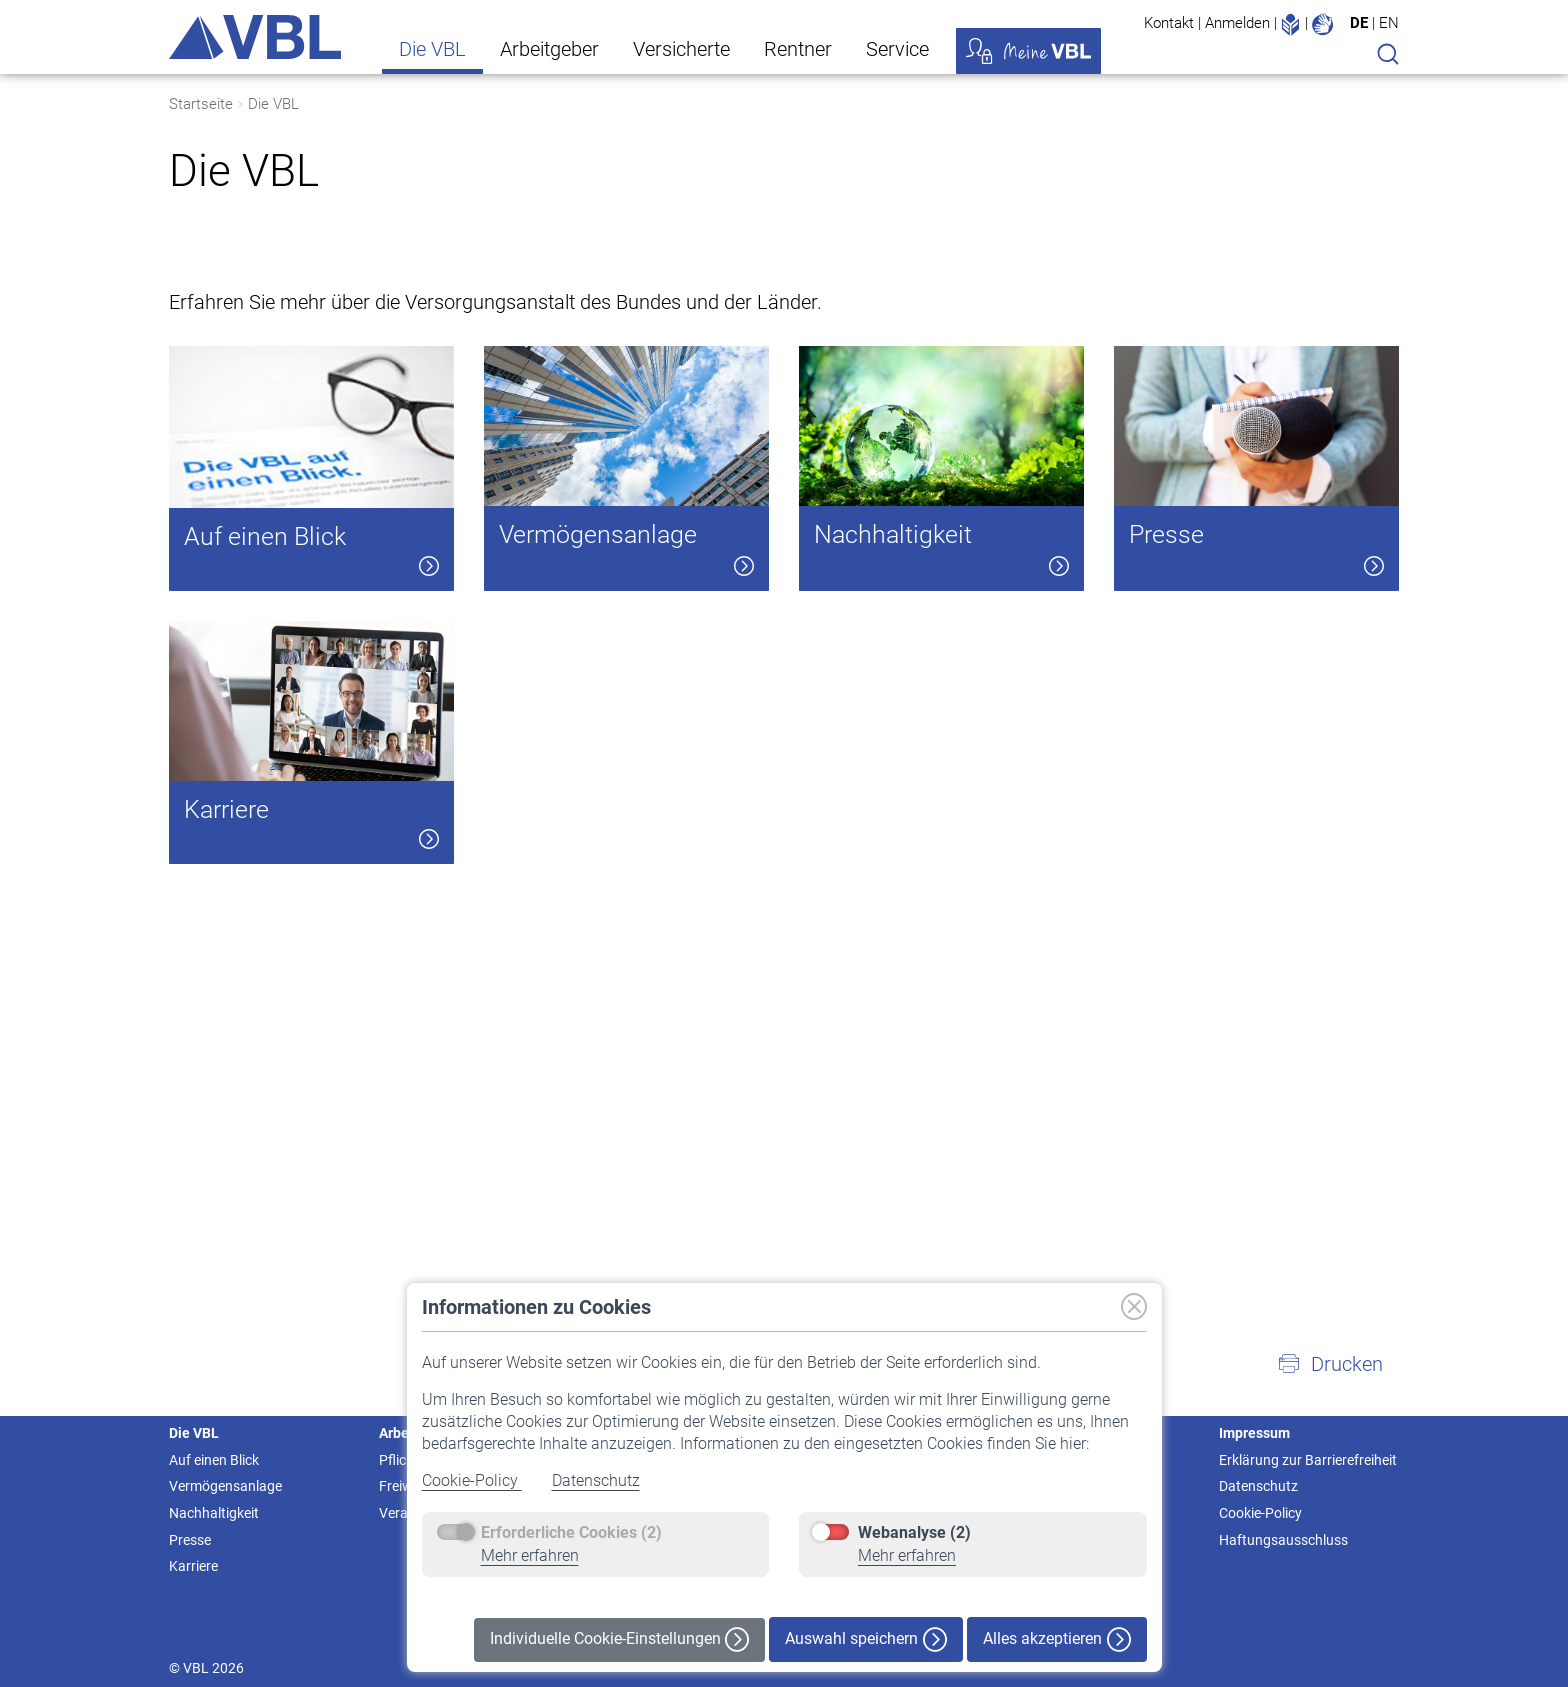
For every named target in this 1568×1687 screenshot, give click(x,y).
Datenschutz (596, 1480)
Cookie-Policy (472, 1480)
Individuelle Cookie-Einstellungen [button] (619, 1639)
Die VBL (432, 49)
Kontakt (1169, 23)
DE (1359, 23)
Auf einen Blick (214, 1460)
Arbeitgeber (549, 49)
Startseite (201, 104)
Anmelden (1237, 23)
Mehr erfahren (530, 1555)
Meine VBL (1028, 51)
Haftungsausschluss (1283, 1540)
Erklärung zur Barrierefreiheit (1308, 1460)
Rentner (798, 49)
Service (897, 49)
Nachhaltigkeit (214, 1513)
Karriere (193, 1566)
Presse (190, 1540)
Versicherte (681, 49)
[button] (1330, 1364)
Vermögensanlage (225, 1486)
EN (1389, 23)
